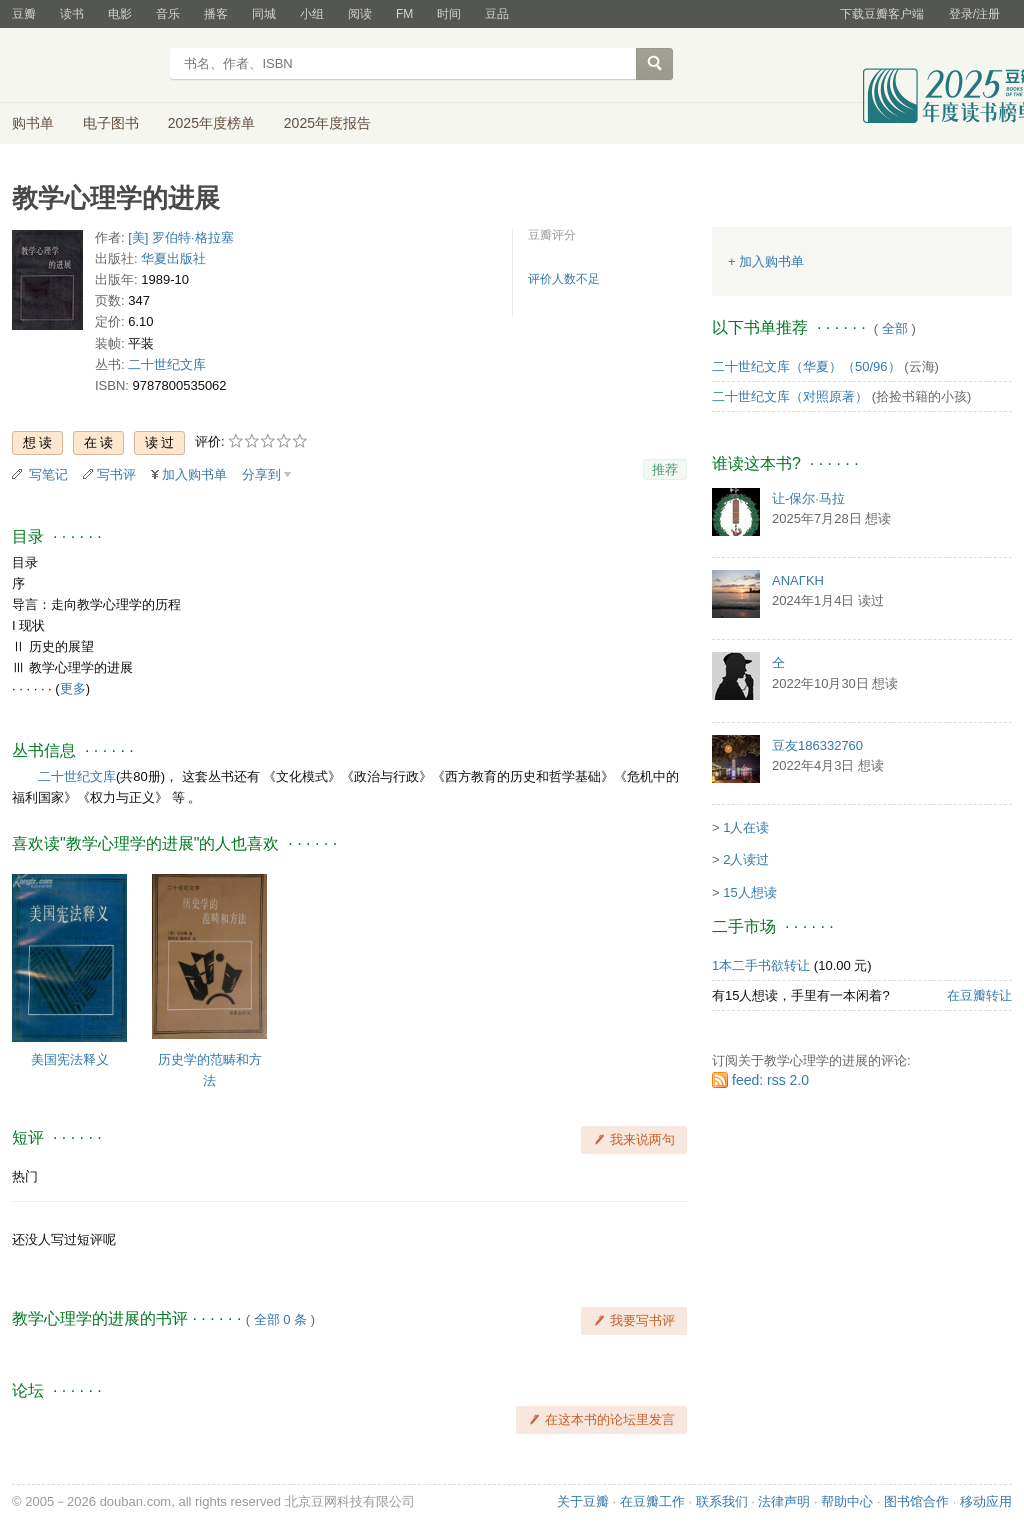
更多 (73, 688)
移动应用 (986, 1501)
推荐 (665, 469)
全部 (895, 328)
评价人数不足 (564, 279)
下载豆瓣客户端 (882, 14)
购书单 (33, 123)
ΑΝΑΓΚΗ (798, 580)
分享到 (261, 474)
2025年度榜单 (211, 123)
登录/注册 (974, 14)
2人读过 (746, 859)
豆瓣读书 (84, 66)
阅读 (360, 14)
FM (404, 14)
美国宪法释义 (70, 1059)
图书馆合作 (916, 1501)
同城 (264, 14)
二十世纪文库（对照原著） (790, 396)
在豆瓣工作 (652, 1501)
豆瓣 (24, 14)
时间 (449, 14)
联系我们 (722, 1501)
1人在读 (746, 827)
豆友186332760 (817, 745)
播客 (216, 14)
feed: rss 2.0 (770, 1080)
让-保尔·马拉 (808, 498)
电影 (120, 14)
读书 (72, 14)
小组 (312, 14)
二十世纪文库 (167, 364)
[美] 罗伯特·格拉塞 (180, 237)
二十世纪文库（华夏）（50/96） (806, 366)
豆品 (497, 14)
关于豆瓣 (583, 1501)
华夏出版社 (173, 258)
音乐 (168, 14)
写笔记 (48, 474)
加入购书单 (194, 474)
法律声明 (784, 1501)
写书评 (116, 474)
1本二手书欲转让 (761, 965)
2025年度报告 (327, 123)
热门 (25, 1176)
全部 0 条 (280, 1319)
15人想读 (749, 892)
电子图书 (111, 123)
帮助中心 (847, 1501)
